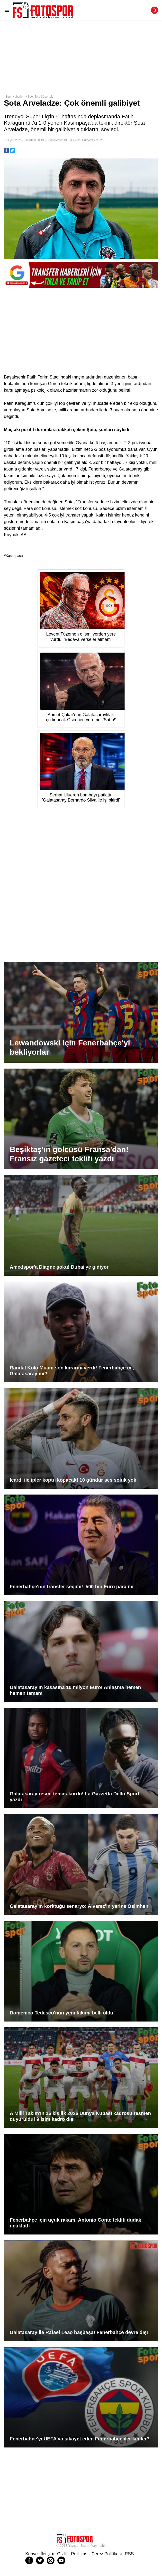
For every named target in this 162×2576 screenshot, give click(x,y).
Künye (31, 2553)
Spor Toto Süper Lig (41, 96)
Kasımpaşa (14, 556)
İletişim (47, 2553)
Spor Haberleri (14, 96)
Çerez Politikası (106, 2553)
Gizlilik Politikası (73, 2553)
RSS (129, 2553)
